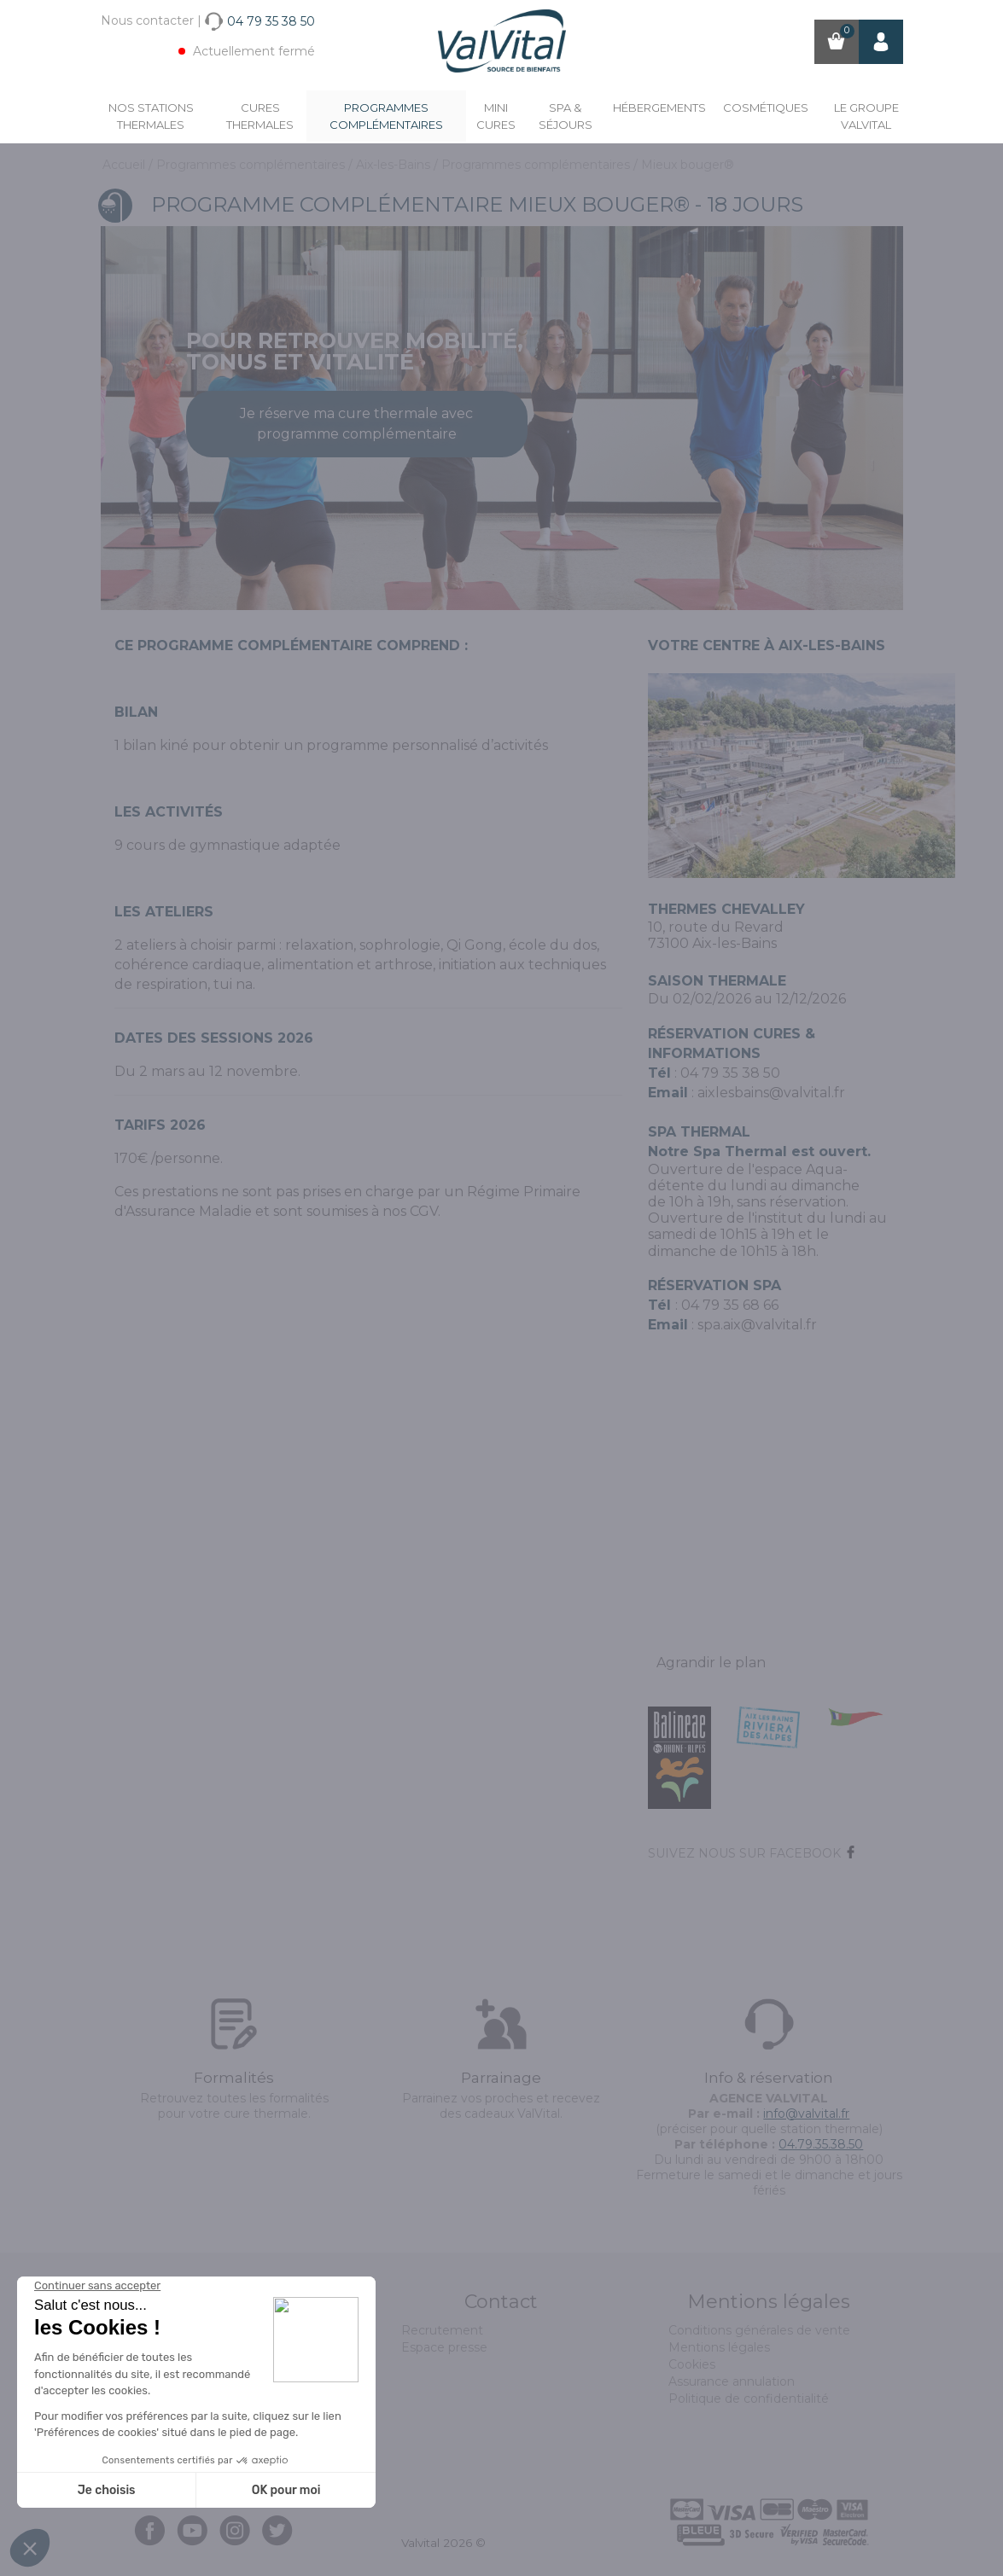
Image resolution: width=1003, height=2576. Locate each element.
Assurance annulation (731, 2381)
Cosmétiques (765, 107)
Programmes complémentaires (386, 116)
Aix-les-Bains (395, 164)
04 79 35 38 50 (730, 1073)
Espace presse (444, 2347)
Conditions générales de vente (759, 2330)
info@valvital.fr (806, 2113)
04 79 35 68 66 (729, 1305)
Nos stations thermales (151, 116)
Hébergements (659, 107)
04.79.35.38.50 (820, 2144)
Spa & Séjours (565, 116)
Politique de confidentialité (748, 2398)
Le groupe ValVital (866, 116)
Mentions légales (719, 2347)
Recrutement (442, 2330)
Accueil (125, 164)
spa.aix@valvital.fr (757, 1325)
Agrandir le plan (711, 1662)
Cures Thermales (260, 116)
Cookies (691, 2364)
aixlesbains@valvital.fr (771, 1092)
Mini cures (496, 116)
